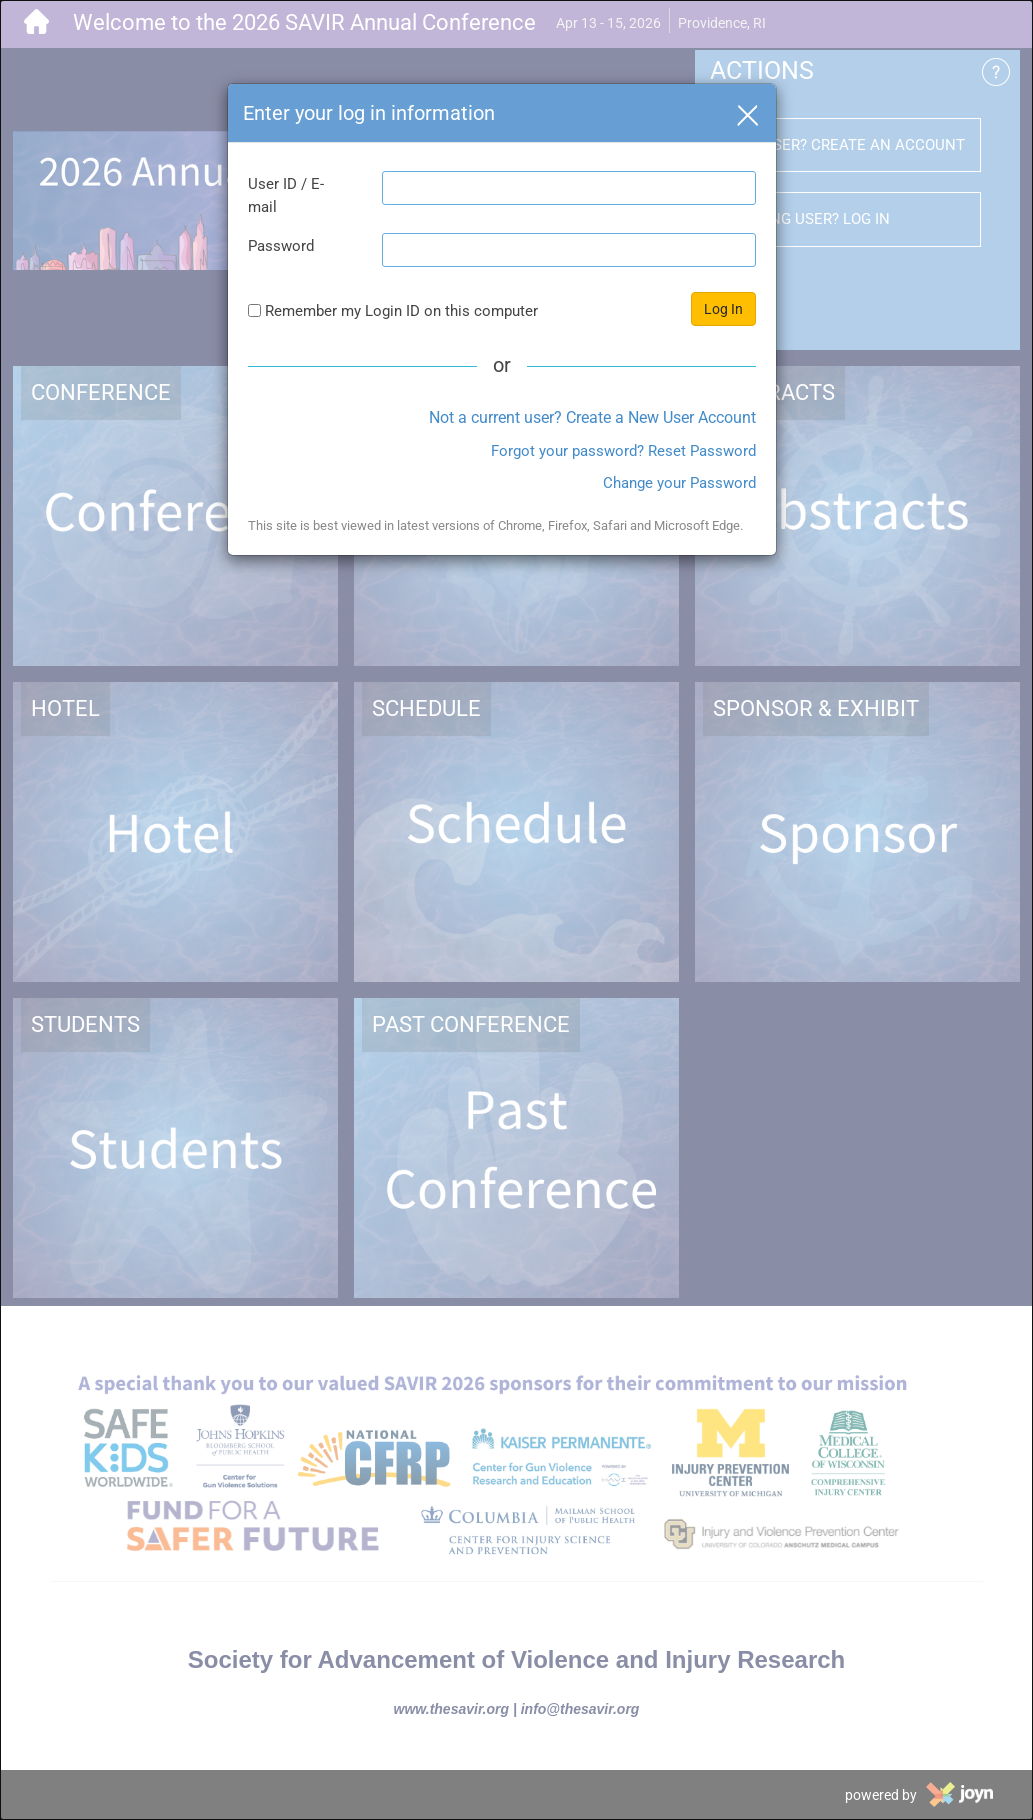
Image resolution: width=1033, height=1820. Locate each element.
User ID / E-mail (286, 195)
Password (281, 246)
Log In (723, 309)
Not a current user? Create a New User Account (592, 417)
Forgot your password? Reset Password (623, 451)
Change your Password (679, 483)
